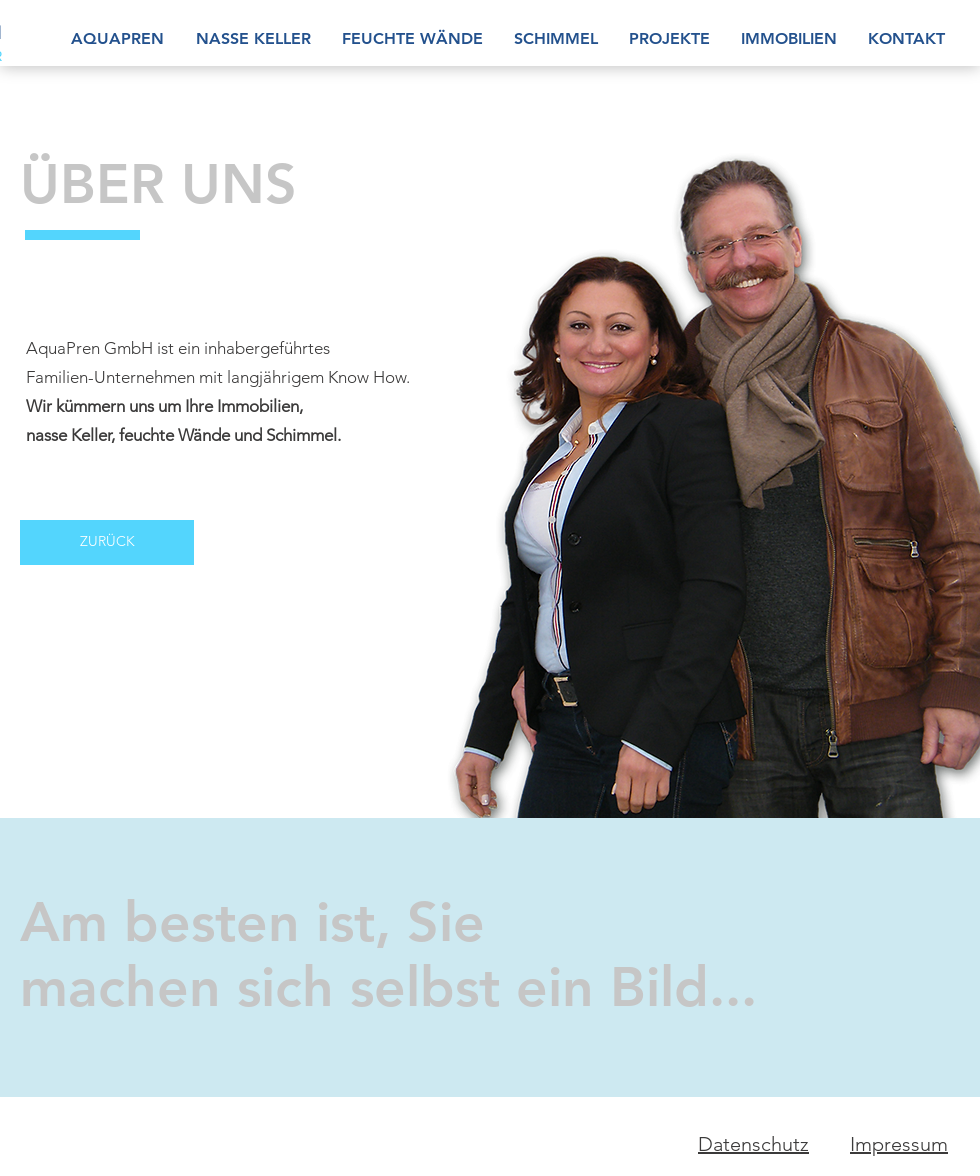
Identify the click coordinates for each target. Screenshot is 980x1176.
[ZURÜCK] (107, 542)
